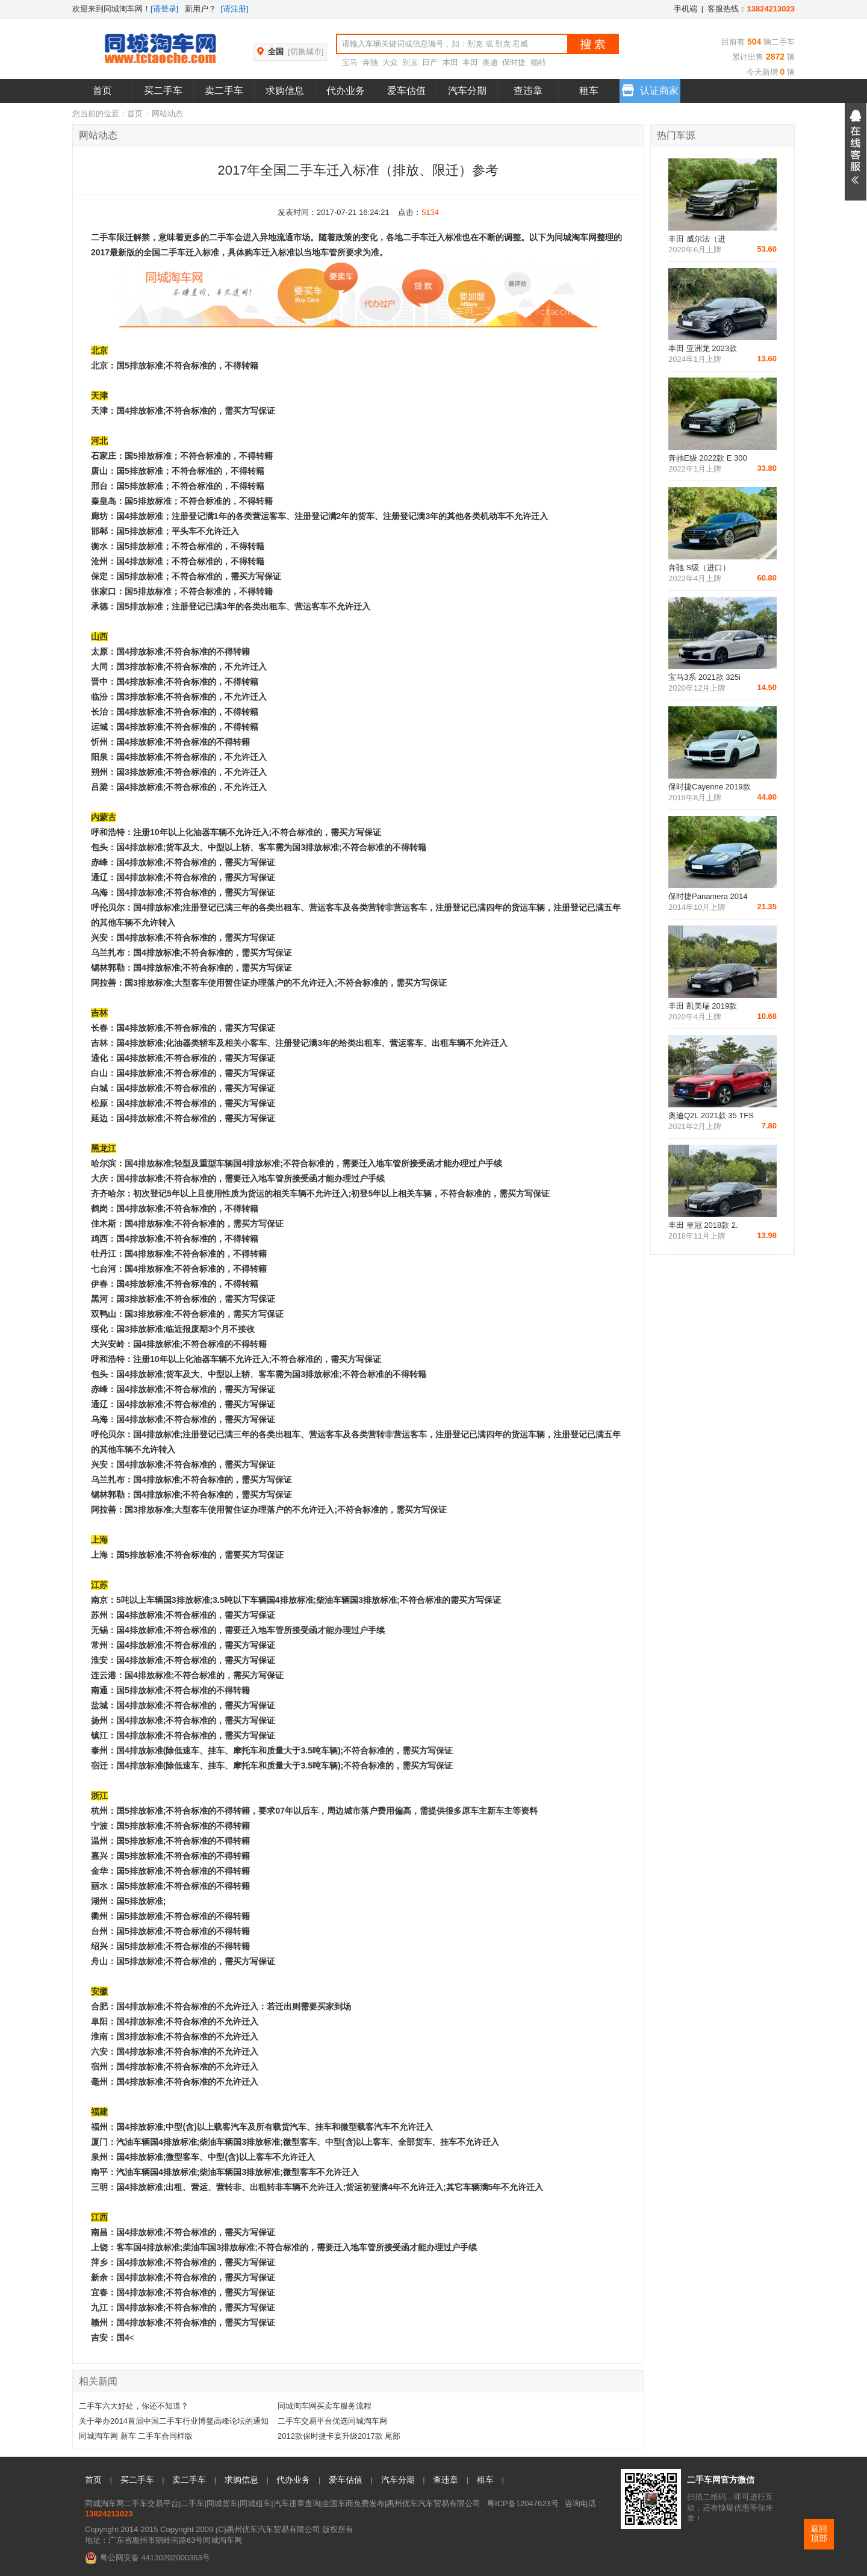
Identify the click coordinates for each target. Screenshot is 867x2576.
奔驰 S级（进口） (699, 567)
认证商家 (650, 87)
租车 (588, 91)
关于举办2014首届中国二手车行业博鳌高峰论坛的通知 (174, 2420)
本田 (450, 62)
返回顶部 (818, 2533)
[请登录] (164, 8)
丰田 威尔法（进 (697, 238)
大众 (390, 62)
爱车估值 (406, 91)
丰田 (470, 62)
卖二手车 (224, 91)
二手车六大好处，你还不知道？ (133, 2405)
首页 (102, 91)
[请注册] (234, 8)
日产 (430, 62)
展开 (855, 152)
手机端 (685, 8)
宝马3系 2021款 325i (704, 677)
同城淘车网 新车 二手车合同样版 (136, 2436)
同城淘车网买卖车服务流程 (324, 2405)
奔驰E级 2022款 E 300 (707, 457)
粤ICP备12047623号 (523, 2503)
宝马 (350, 62)
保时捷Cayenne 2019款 (709, 786)
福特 (538, 62)
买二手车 (163, 91)
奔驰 (370, 62)
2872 (774, 56)
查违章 (528, 91)
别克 (410, 62)
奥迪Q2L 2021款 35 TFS (711, 1115)
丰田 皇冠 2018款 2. (703, 1225)
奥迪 (490, 62)
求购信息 (285, 91)
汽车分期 (467, 91)
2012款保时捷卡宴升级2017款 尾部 (339, 2436)
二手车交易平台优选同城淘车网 (332, 2420)
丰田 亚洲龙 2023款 (702, 348)
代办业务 (345, 91)
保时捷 (514, 62)
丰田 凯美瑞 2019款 (702, 1005)
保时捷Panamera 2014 (708, 896)
